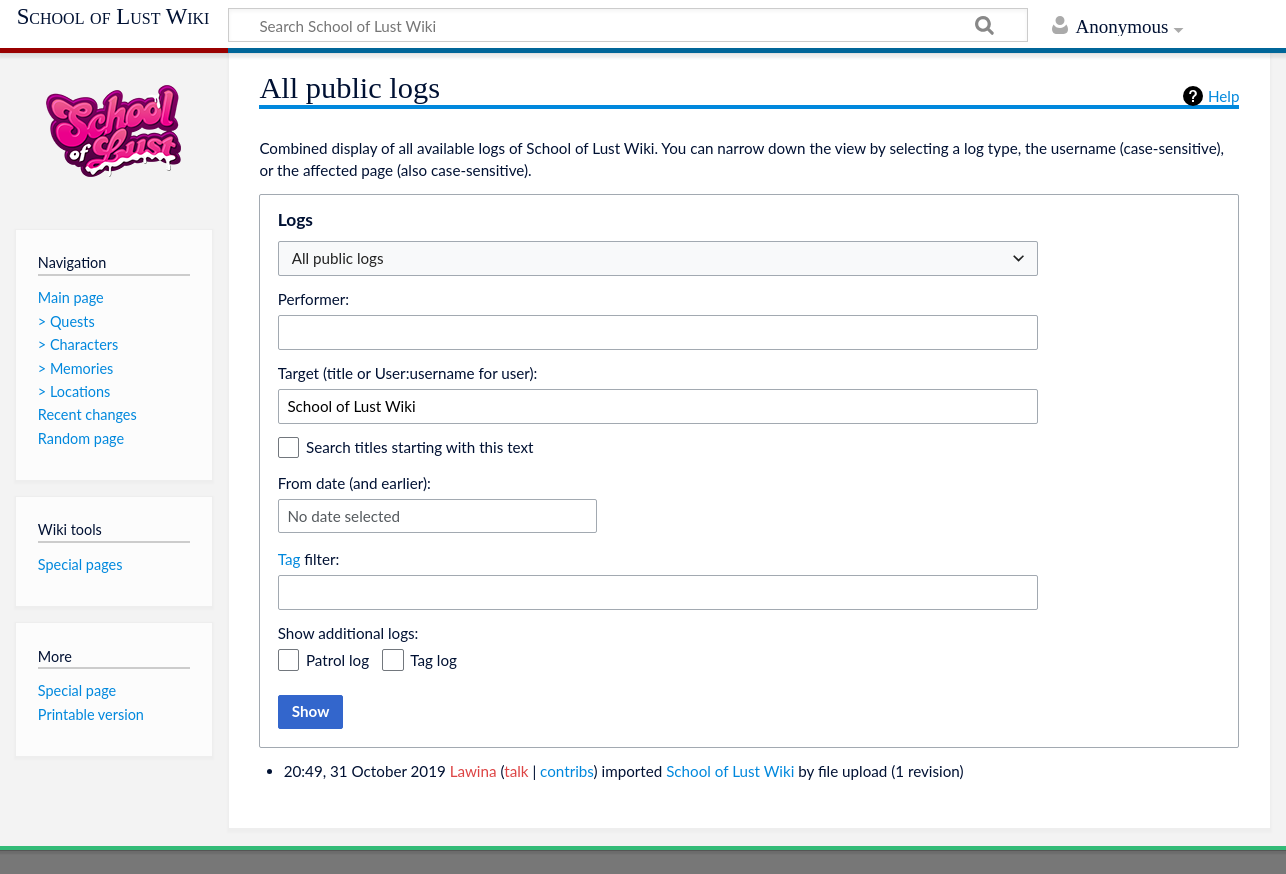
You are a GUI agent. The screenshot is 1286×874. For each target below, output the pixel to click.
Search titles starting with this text (420, 447)
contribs (566, 771)
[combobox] (658, 332)
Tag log (433, 660)
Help (1223, 96)
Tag (289, 559)
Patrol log (337, 660)
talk (516, 771)
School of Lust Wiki (113, 17)
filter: (309, 559)
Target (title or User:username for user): (408, 373)
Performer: (313, 299)
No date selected (343, 516)
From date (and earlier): (354, 483)
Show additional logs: (348, 633)
